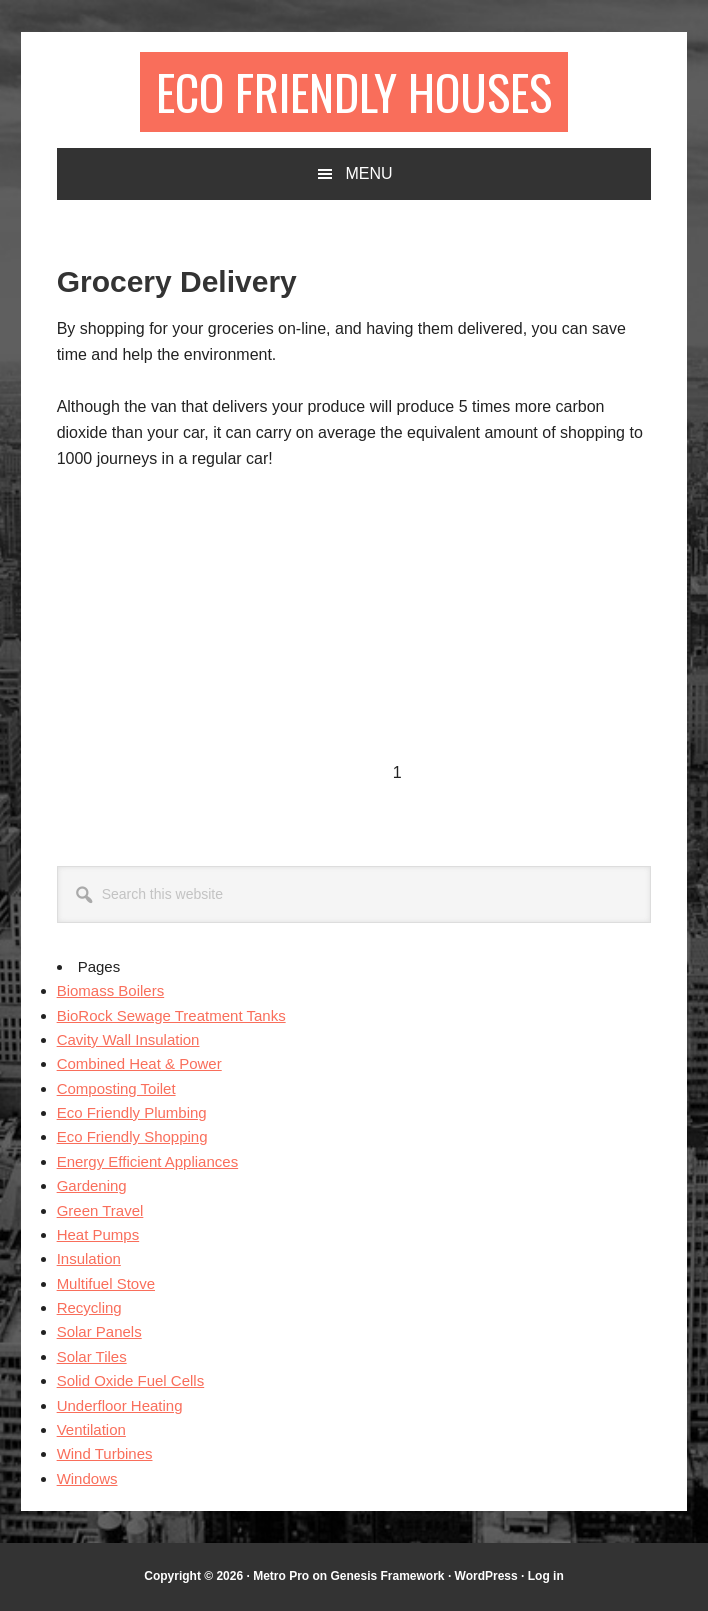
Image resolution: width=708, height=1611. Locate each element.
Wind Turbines (105, 1453)
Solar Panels (99, 1331)
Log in (546, 1576)
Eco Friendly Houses (354, 91)
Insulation (89, 1258)
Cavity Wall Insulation (128, 1039)
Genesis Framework (387, 1576)
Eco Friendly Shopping (132, 1136)
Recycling (89, 1307)
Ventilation (91, 1429)
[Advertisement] (225, 638)
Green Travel (100, 1210)
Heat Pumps (98, 1234)
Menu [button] (368, 173)
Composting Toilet (116, 1088)
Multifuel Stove (106, 1283)
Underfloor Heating (120, 1405)
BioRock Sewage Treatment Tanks (171, 1015)
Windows (87, 1478)
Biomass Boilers (111, 990)
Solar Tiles (92, 1356)
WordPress (486, 1576)
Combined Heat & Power (139, 1063)
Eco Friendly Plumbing (132, 1112)
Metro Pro (281, 1576)
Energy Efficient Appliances (148, 1161)
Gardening (92, 1185)
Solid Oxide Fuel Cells (131, 1380)
